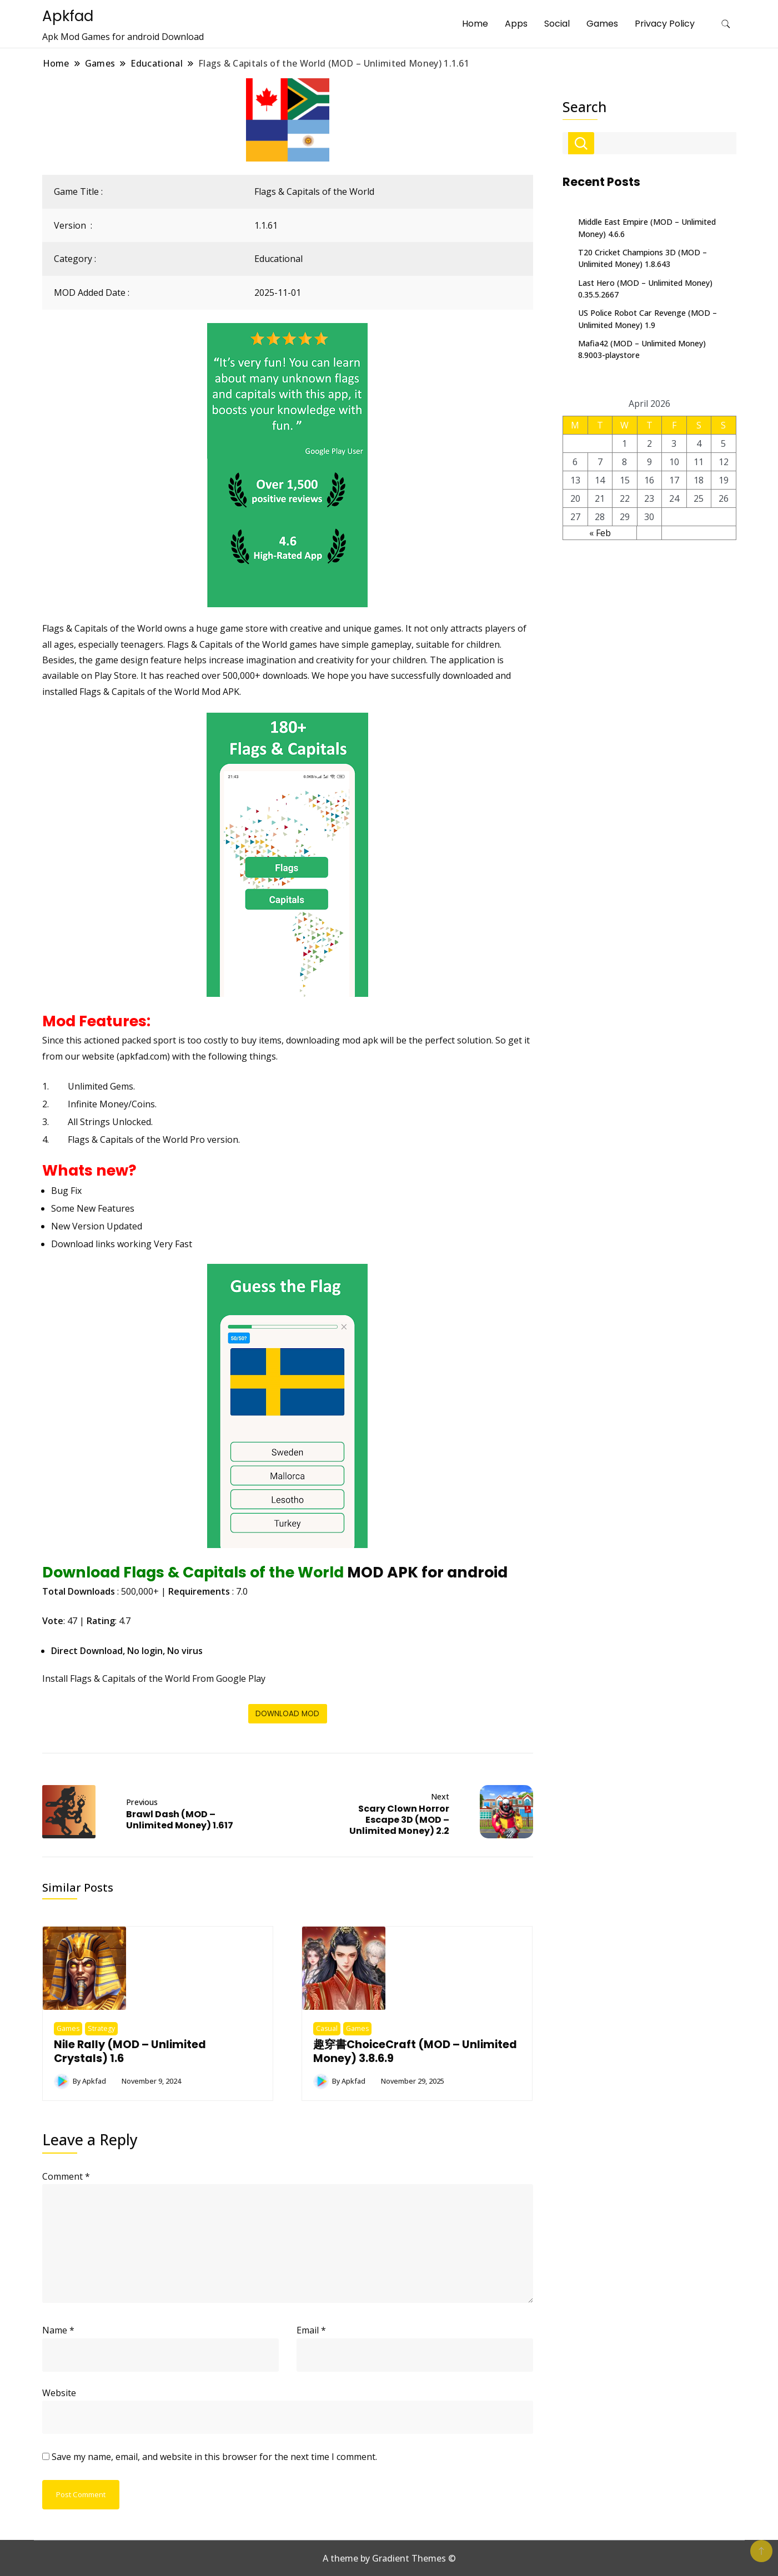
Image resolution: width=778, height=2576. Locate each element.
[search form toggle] (726, 24)
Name (58, 2330)
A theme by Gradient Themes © (389, 2558)
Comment (66, 2176)
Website (59, 2393)
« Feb (600, 533)
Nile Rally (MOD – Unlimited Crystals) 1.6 (130, 2051)
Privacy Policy (665, 23)
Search (584, 106)
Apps (516, 23)
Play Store (115, 675)
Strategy (101, 2028)
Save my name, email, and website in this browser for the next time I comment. (214, 2457)
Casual (327, 2028)
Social (557, 23)
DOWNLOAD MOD (287, 1713)
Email (311, 2330)
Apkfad (67, 16)
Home (475, 23)
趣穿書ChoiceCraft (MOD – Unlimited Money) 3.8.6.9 (415, 2051)
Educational (278, 259)
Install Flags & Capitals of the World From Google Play (153, 1678)
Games (602, 23)
